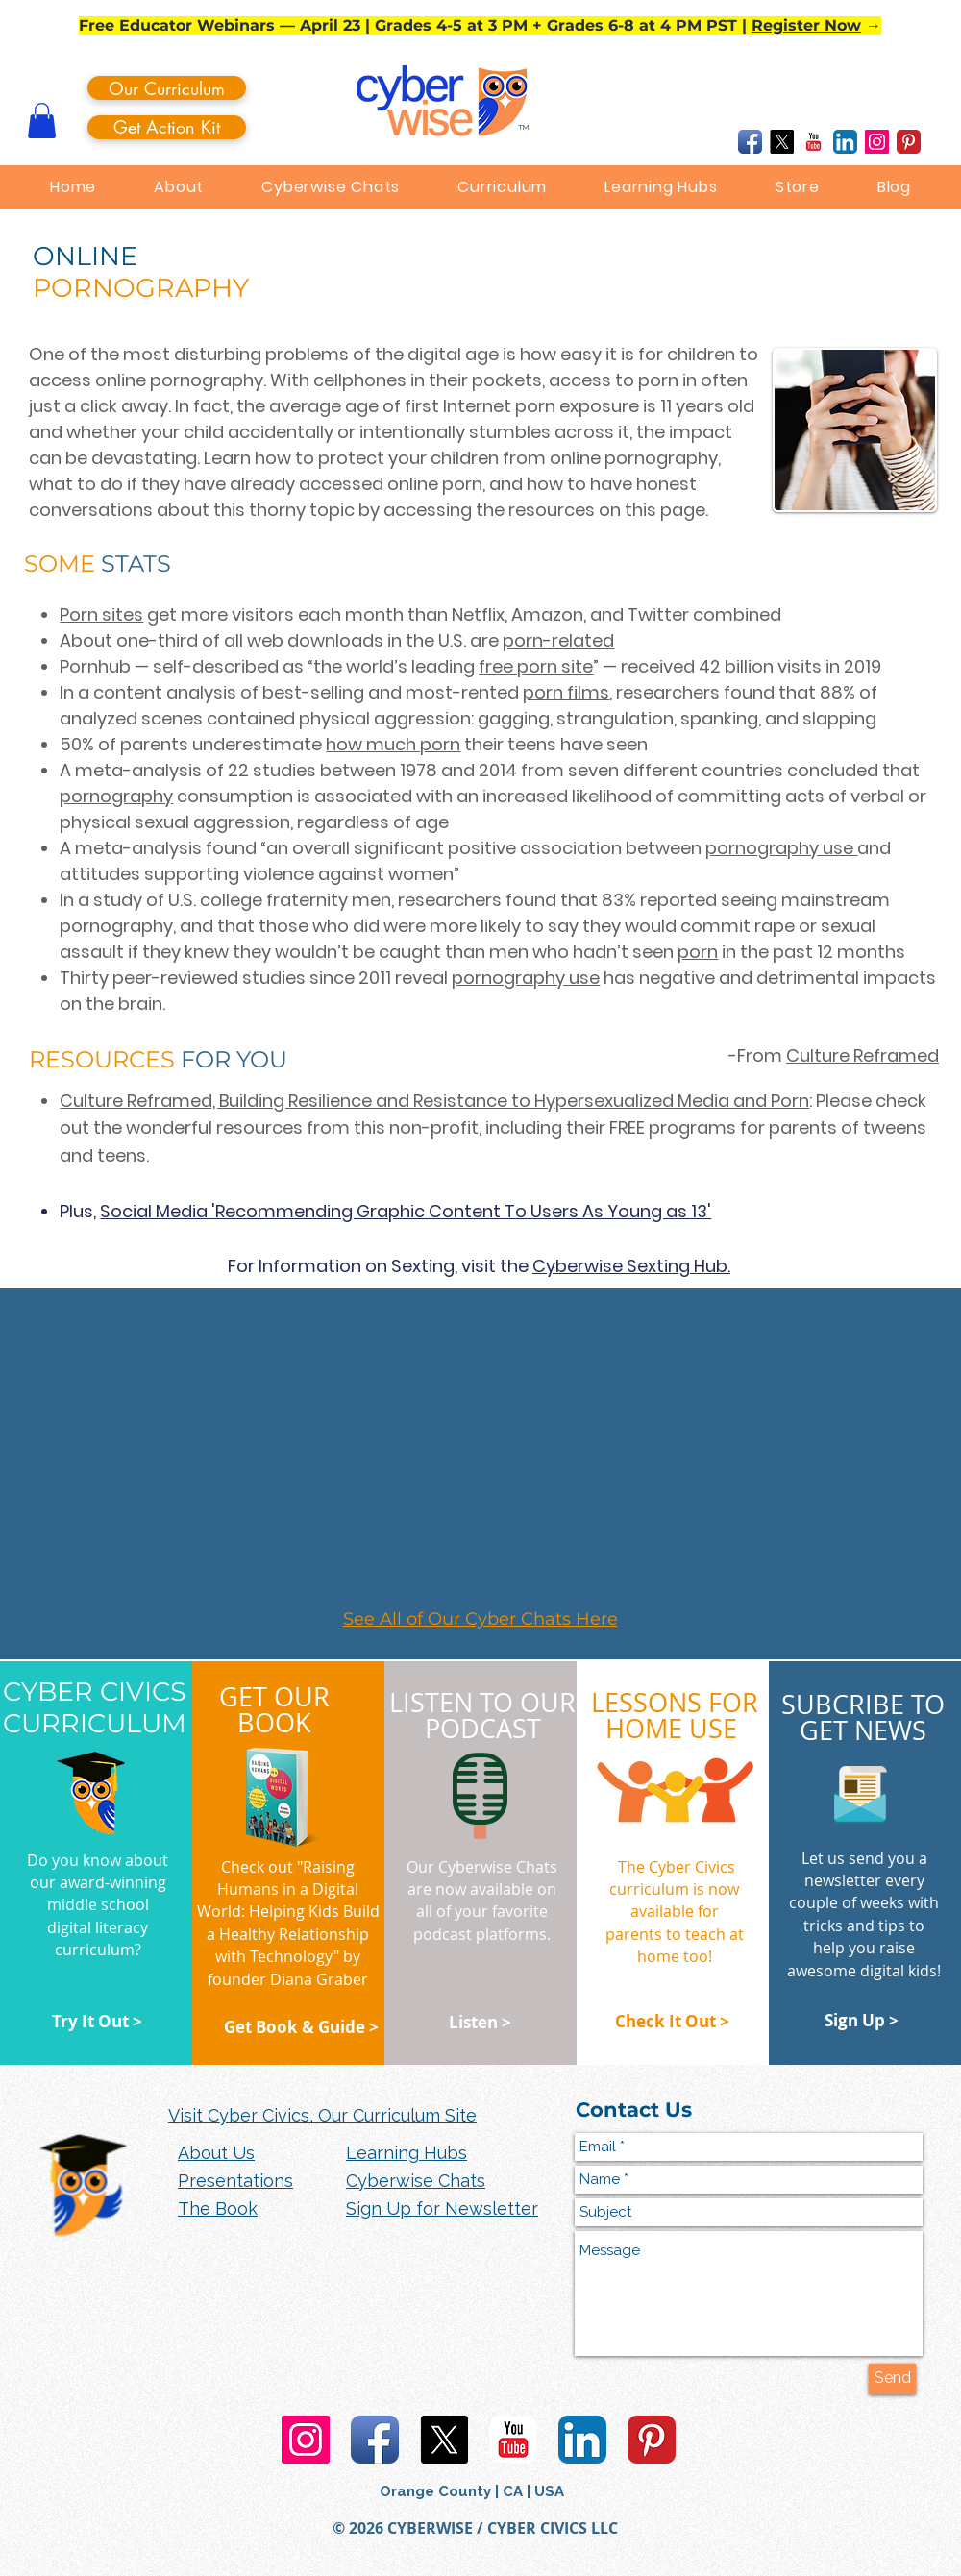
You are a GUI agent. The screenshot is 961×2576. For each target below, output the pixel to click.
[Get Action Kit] (166, 127)
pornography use (781, 848)
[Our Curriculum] (166, 88)
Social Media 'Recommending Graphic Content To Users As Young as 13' (405, 1211)
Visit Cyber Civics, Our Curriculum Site (322, 2115)
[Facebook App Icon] (750, 142)
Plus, (80, 1211)
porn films (566, 692)
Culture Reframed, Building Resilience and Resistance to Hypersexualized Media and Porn (434, 1101)
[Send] (892, 2379)
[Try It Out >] (97, 2021)
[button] (42, 120)
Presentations (235, 2181)
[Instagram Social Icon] (877, 142)
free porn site (536, 666)
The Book (218, 2208)
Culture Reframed (862, 1055)
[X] (782, 142)
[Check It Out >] (671, 2022)
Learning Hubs (406, 2153)
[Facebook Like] (677, 142)
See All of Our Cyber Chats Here (480, 1619)
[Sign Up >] (861, 2020)
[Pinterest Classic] (909, 142)
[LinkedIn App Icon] (845, 142)
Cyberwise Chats (415, 2181)
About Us (216, 2153)
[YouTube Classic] (813, 142)
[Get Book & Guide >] (301, 2027)
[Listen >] (479, 2022)
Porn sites (101, 614)
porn (698, 952)
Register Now (806, 25)
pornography (116, 796)
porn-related (558, 640)
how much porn (393, 744)
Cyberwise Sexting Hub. (631, 1266)
